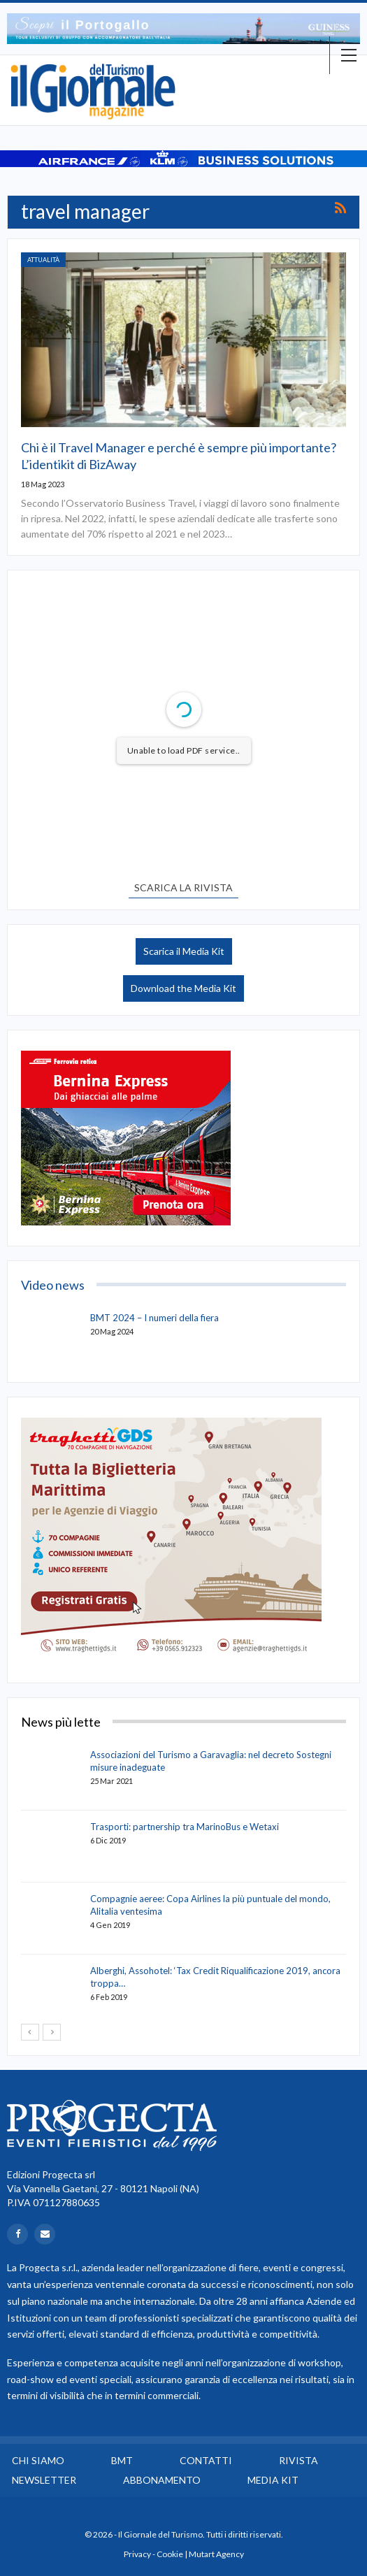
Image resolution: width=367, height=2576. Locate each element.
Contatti (206, 2460)
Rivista (298, 2460)
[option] (183, 28)
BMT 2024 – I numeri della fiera (154, 1317)
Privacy (137, 2554)
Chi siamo (38, 2460)
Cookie (170, 2554)
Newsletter (44, 2480)
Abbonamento (162, 2480)
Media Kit (272, 2480)
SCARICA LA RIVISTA (183, 887)
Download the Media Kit (183, 988)
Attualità (43, 260)
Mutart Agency (216, 2554)
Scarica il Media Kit (183, 951)
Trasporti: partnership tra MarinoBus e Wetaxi (184, 1826)
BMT (122, 2460)
